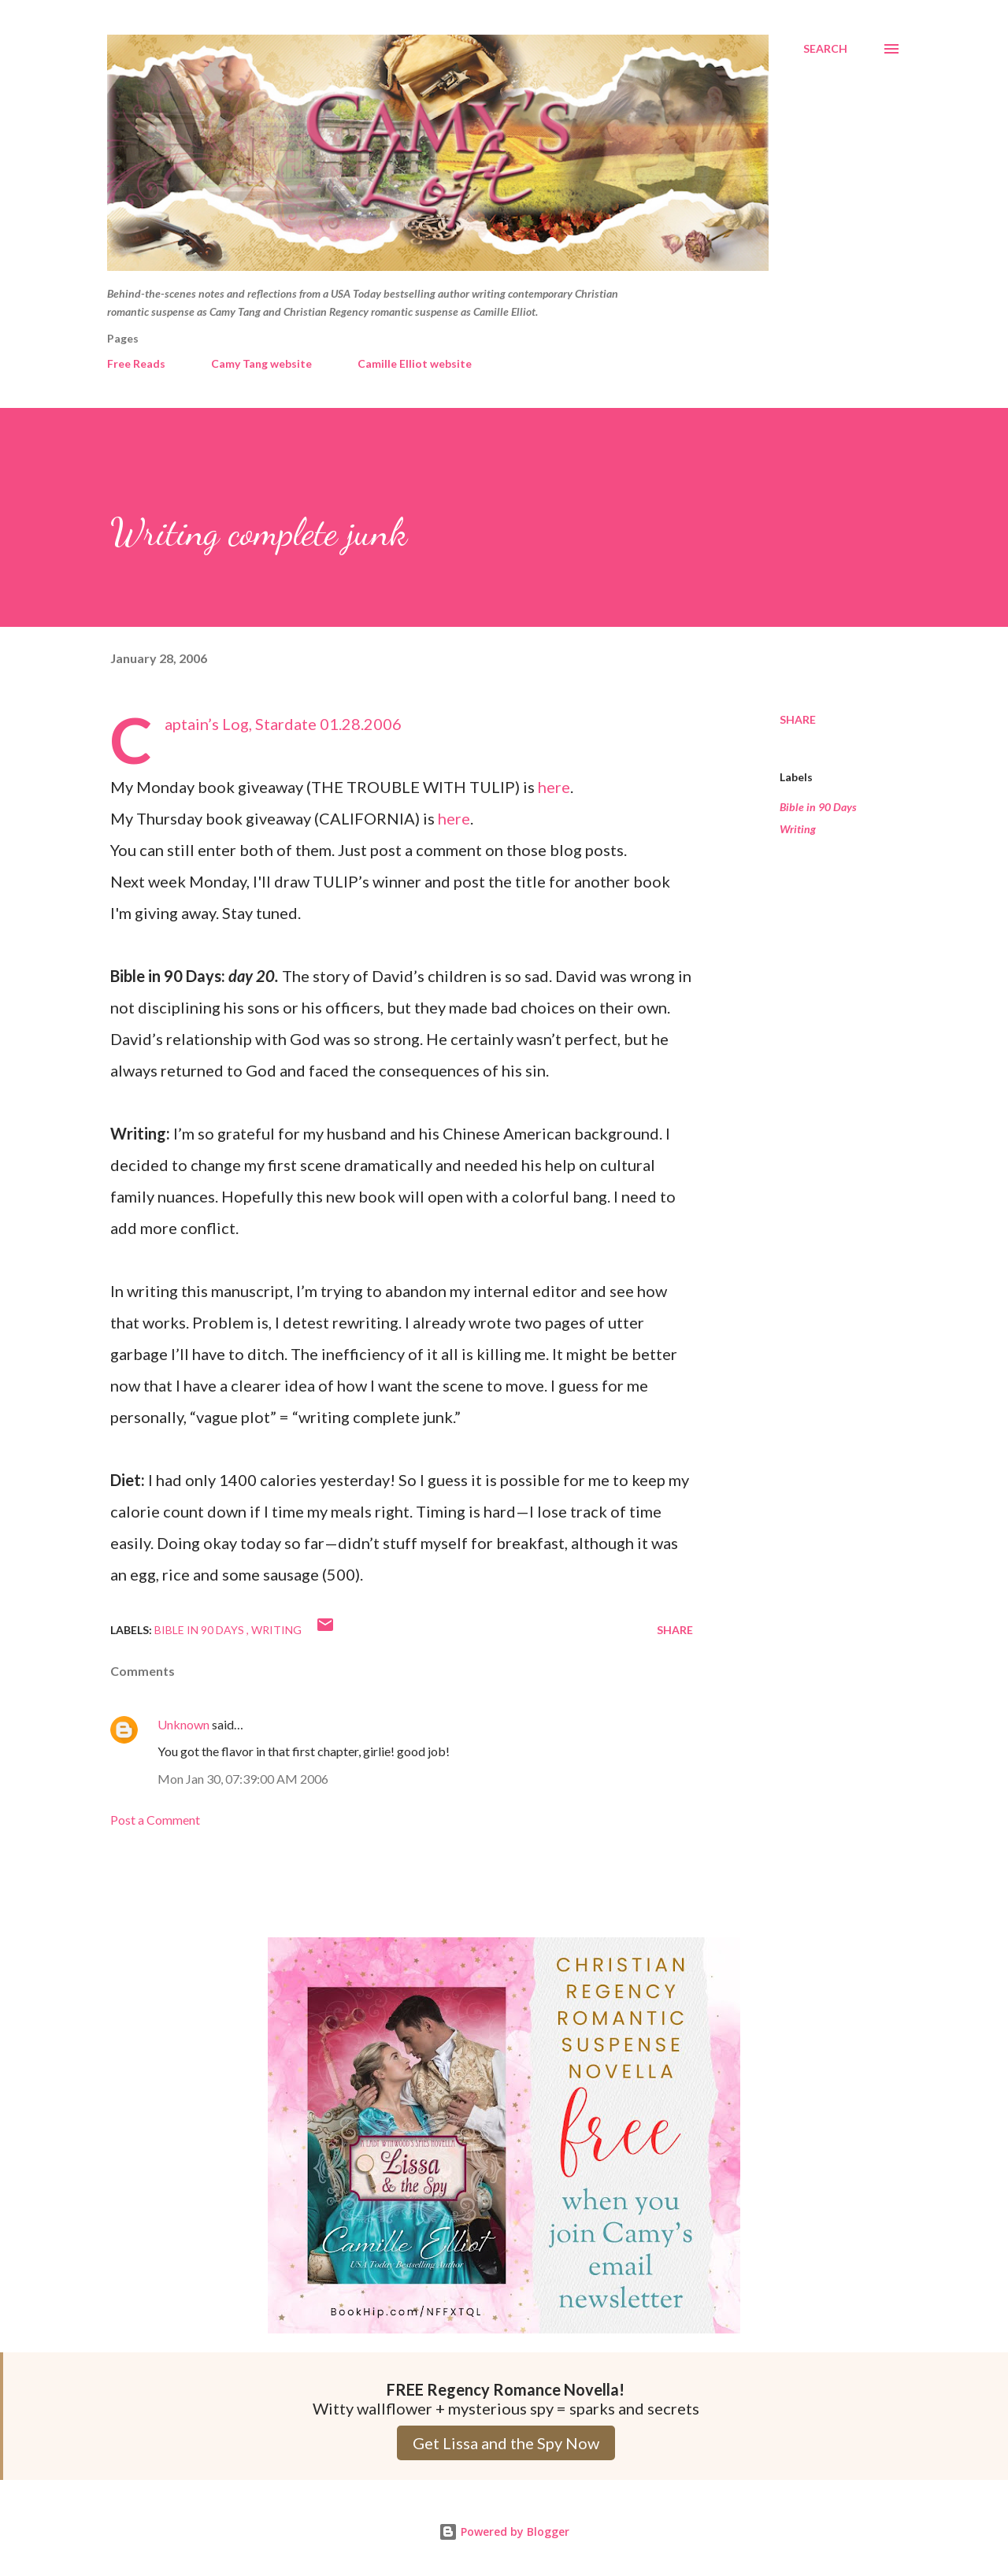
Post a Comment (155, 1819)
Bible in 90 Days (818, 807)
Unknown (183, 1724)
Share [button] (798, 719)
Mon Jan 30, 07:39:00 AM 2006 (243, 1778)
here (554, 786)
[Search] (825, 49)
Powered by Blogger (504, 2531)
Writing (798, 829)
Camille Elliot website (415, 363)
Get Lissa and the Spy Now (506, 2442)
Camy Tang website (261, 363)
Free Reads (136, 363)
